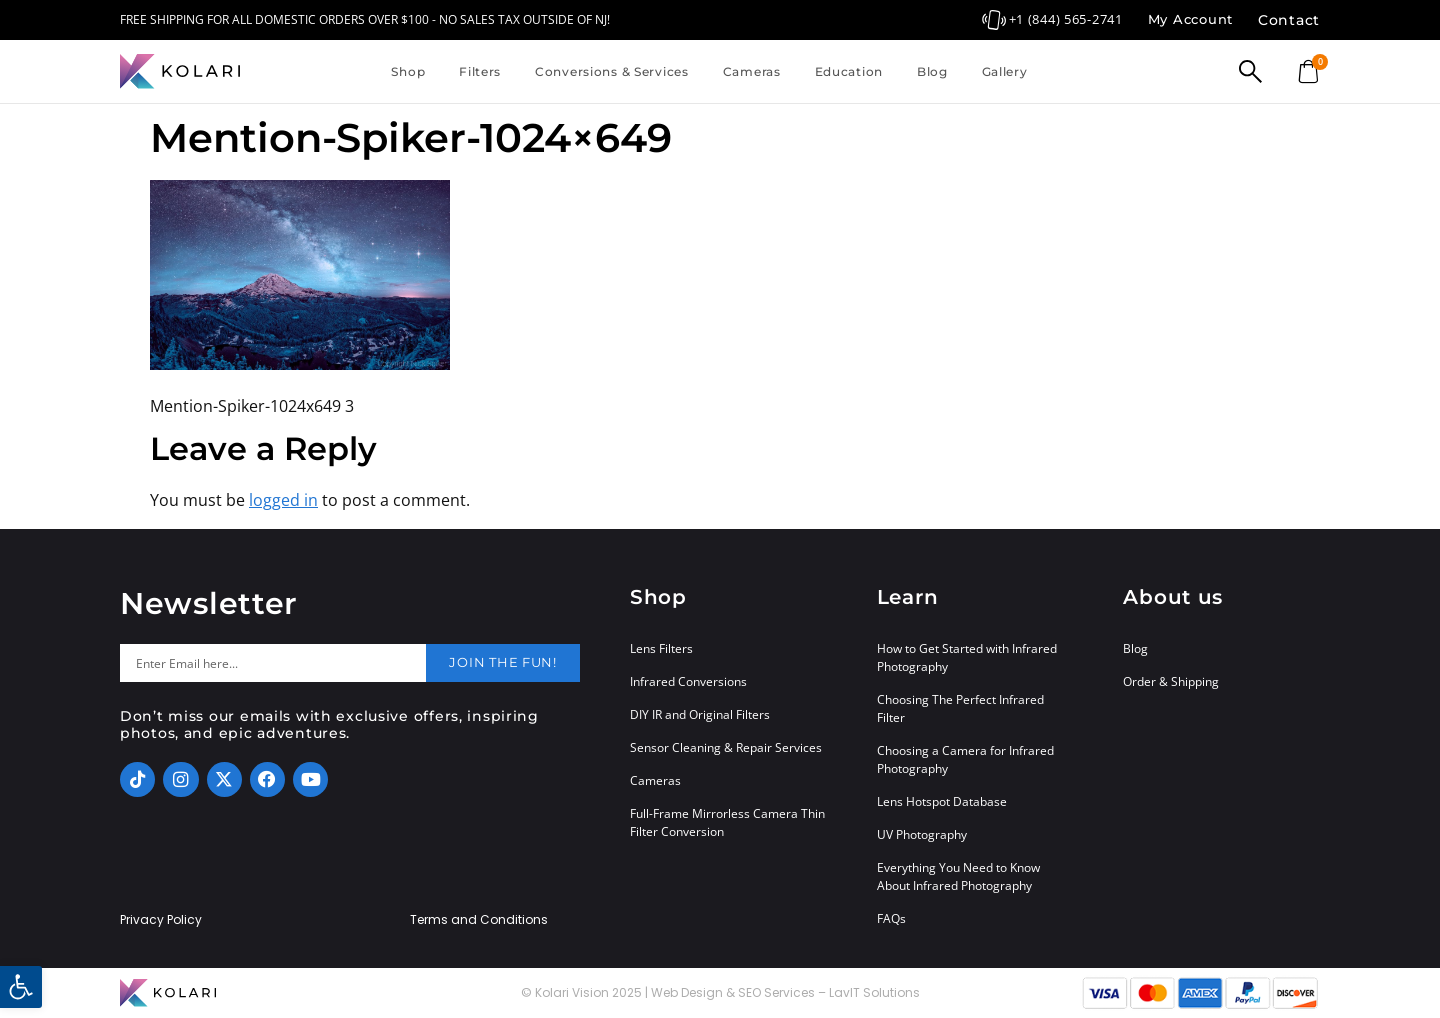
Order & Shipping (1171, 681)
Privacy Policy (161, 920)
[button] (21, 987)
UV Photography (922, 834)
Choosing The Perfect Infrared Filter (960, 708)
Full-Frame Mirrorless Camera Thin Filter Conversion (727, 822)
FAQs (891, 918)
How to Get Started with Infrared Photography (967, 657)
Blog (932, 71)
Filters (480, 71)
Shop (408, 71)
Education (849, 71)
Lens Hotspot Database (942, 801)
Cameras (752, 71)
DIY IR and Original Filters (700, 714)
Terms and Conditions (479, 920)
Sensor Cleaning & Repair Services (726, 747)
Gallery (1005, 71)
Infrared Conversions (688, 681)
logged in (283, 500)
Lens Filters (661, 648)
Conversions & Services (612, 71)
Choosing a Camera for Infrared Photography (965, 759)
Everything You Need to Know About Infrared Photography (958, 876)
